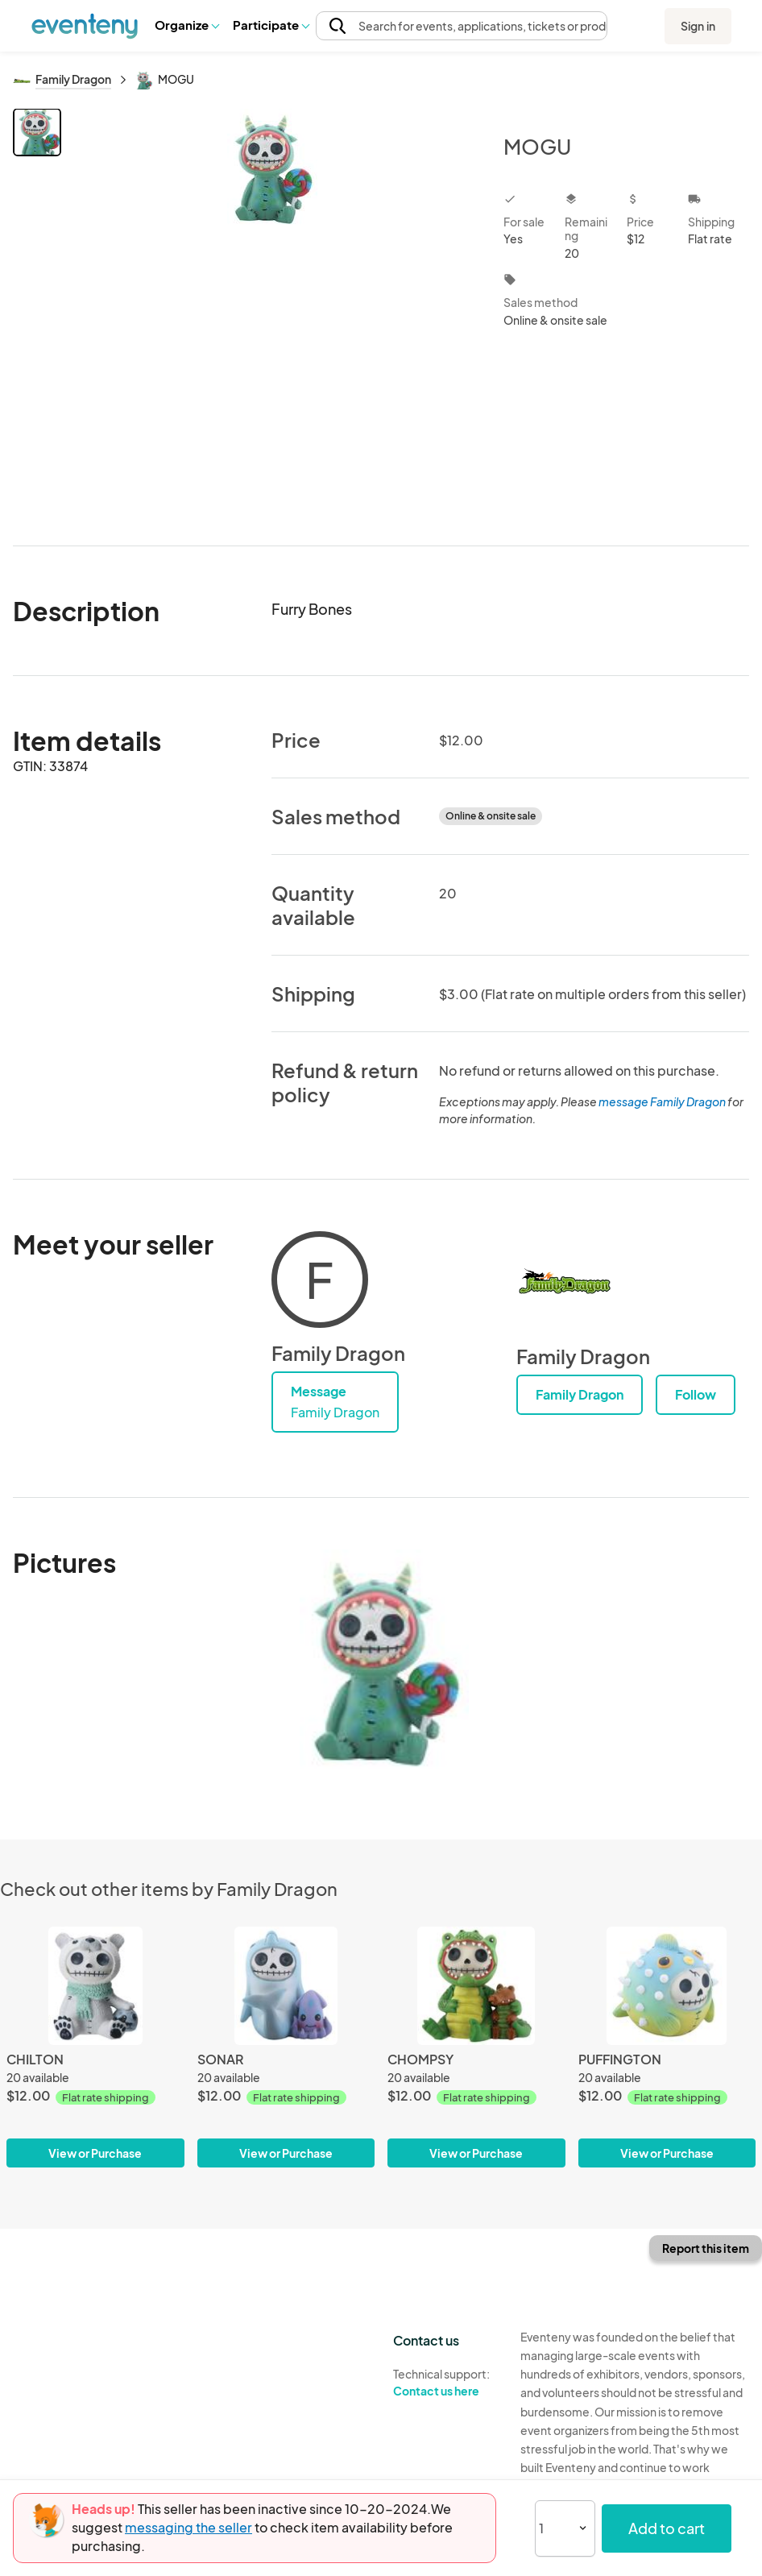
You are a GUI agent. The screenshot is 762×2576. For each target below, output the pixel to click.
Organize (186, 24)
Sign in (698, 26)
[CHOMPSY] (476, 2047)
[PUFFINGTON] (667, 2047)
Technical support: (444, 2383)
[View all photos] (272, 314)
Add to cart (666, 2528)
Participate (271, 24)
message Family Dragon (662, 1101)
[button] (186, 25)
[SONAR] (286, 2047)
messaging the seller (188, 2527)
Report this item (705, 2248)
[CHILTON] (95, 2047)
